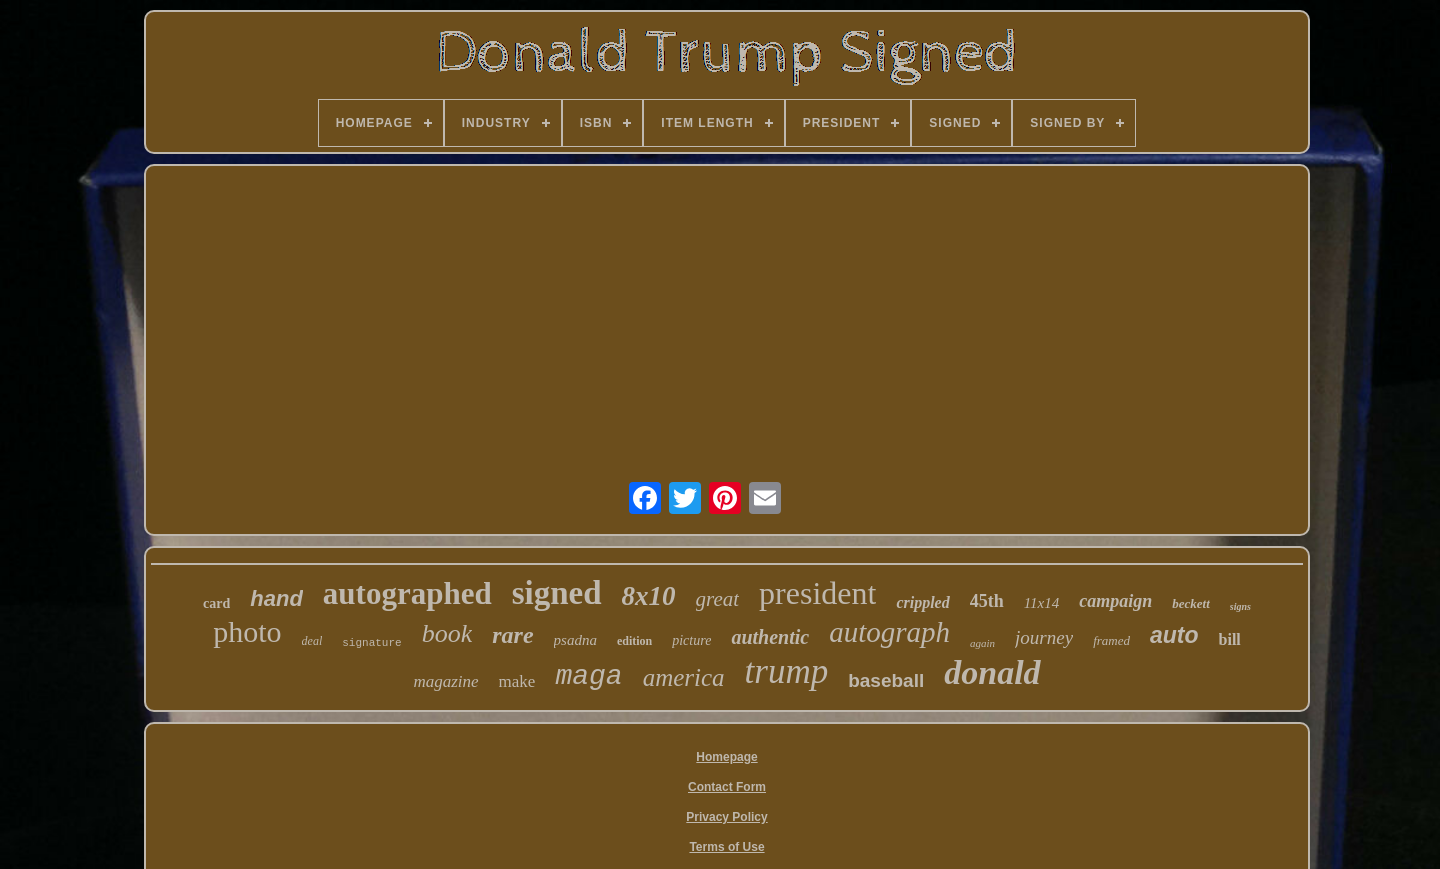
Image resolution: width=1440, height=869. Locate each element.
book (447, 633)
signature (371, 643)
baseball (886, 680)
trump (787, 671)
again (982, 643)
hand (276, 598)
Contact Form (727, 787)
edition (634, 641)
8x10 (649, 596)
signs (1240, 606)
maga (588, 676)
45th (987, 601)
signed (557, 593)
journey (1044, 637)
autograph (889, 632)
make (517, 681)
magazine (445, 681)
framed (1111, 640)
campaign (1115, 601)
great (718, 599)
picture (691, 640)
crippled (922, 602)
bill (1230, 639)
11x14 (1042, 603)
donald (992, 672)
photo (247, 631)
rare (512, 635)
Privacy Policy (726, 817)
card (216, 603)
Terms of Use (726, 847)
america (684, 677)
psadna (575, 640)
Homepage (726, 757)
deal (312, 641)
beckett (1191, 603)
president (817, 593)
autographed (407, 593)
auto (1174, 635)
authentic (770, 637)
